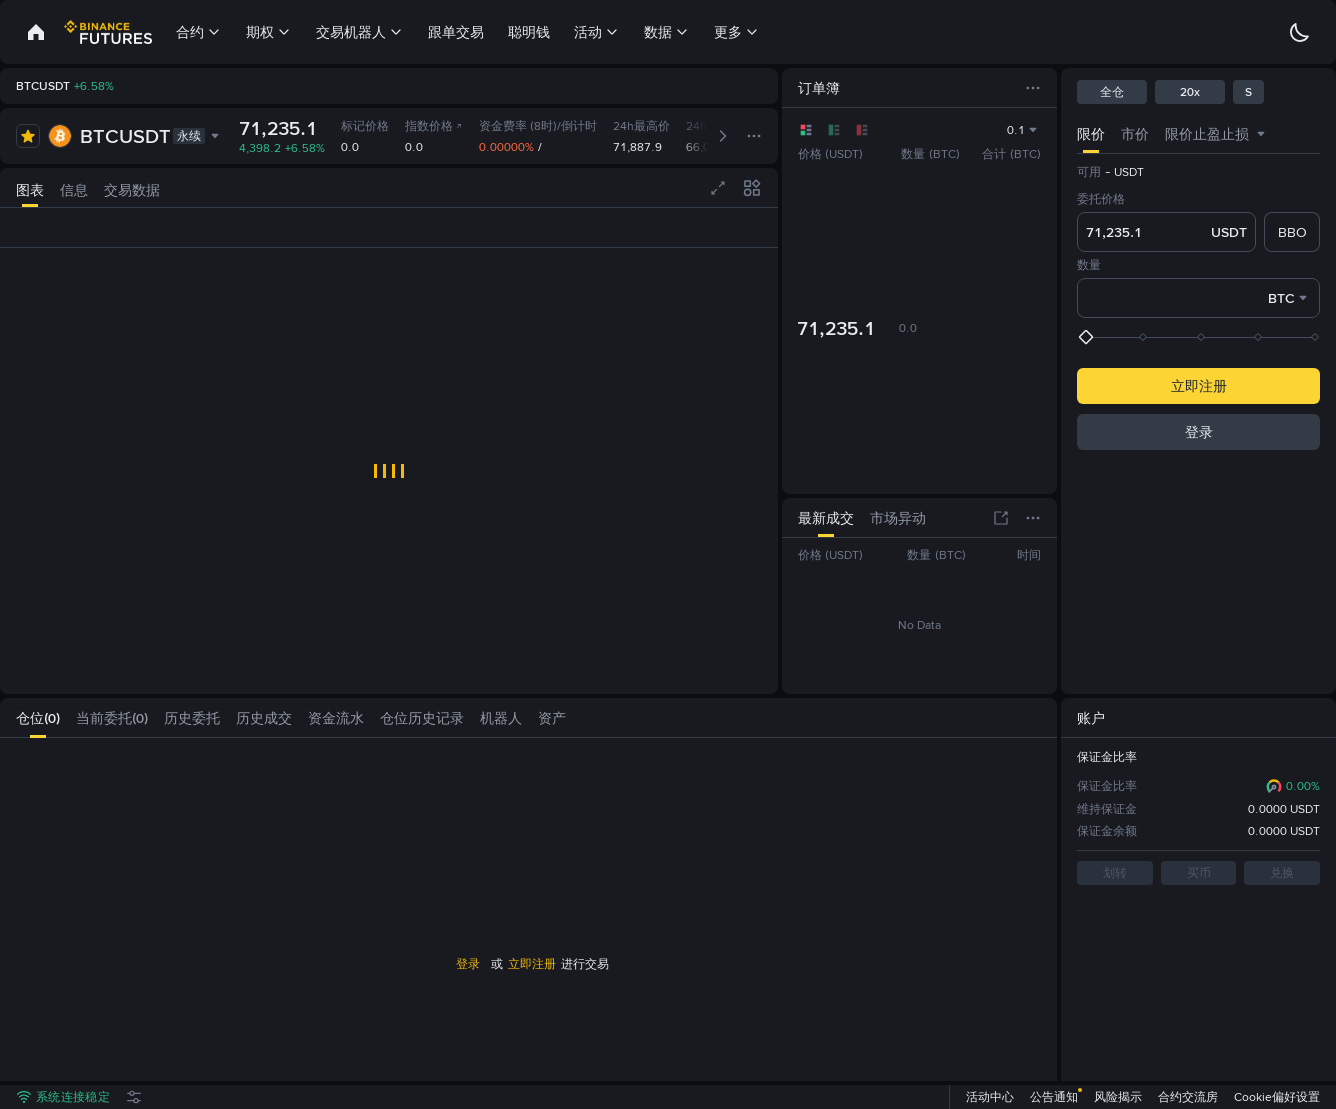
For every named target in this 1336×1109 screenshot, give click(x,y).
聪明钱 (529, 32)
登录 (468, 964)
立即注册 (532, 964)
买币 (1199, 873)
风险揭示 (1118, 1097)
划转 (1115, 873)
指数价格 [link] (435, 126)
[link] (36, 32)
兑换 (1282, 873)
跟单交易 (456, 32)
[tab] (30, 187)
